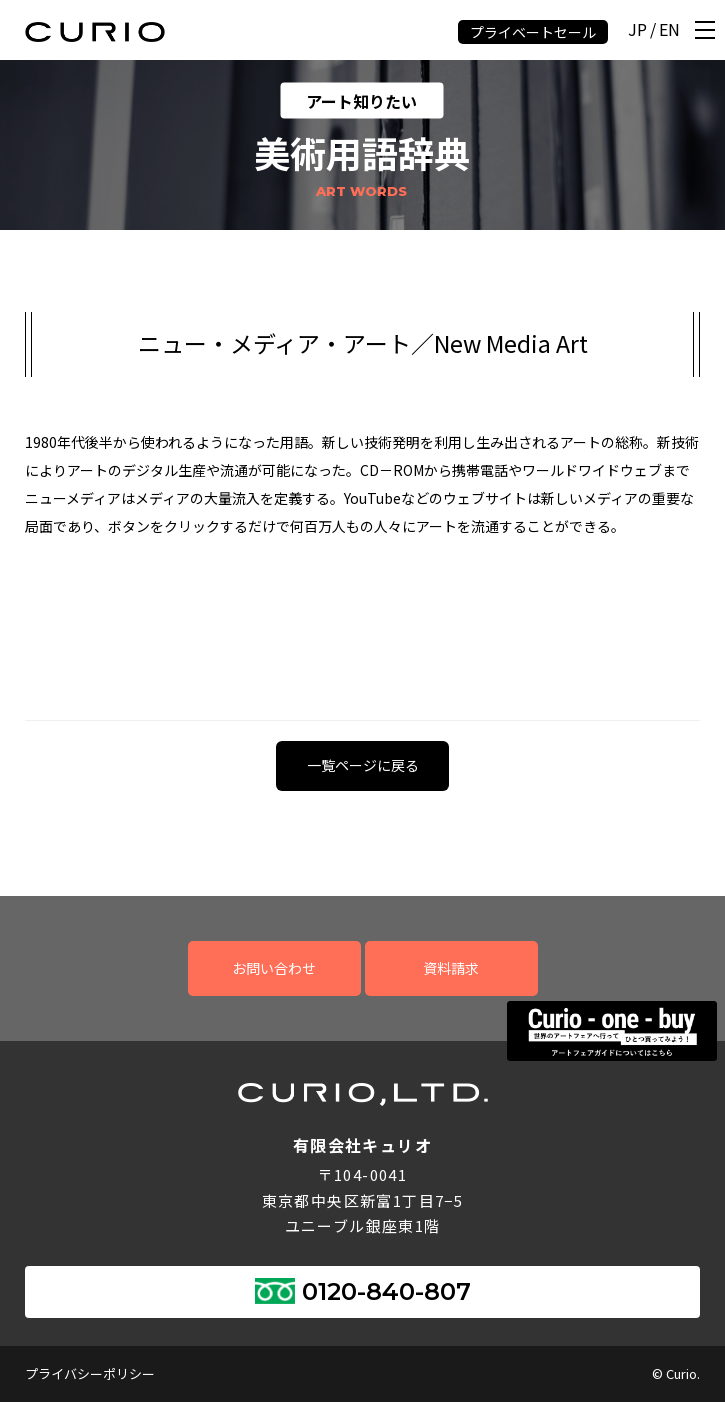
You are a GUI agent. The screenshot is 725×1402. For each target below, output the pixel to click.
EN (669, 30)
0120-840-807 (386, 1291)
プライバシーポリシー (90, 1373)
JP (637, 30)
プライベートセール (533, 32)
